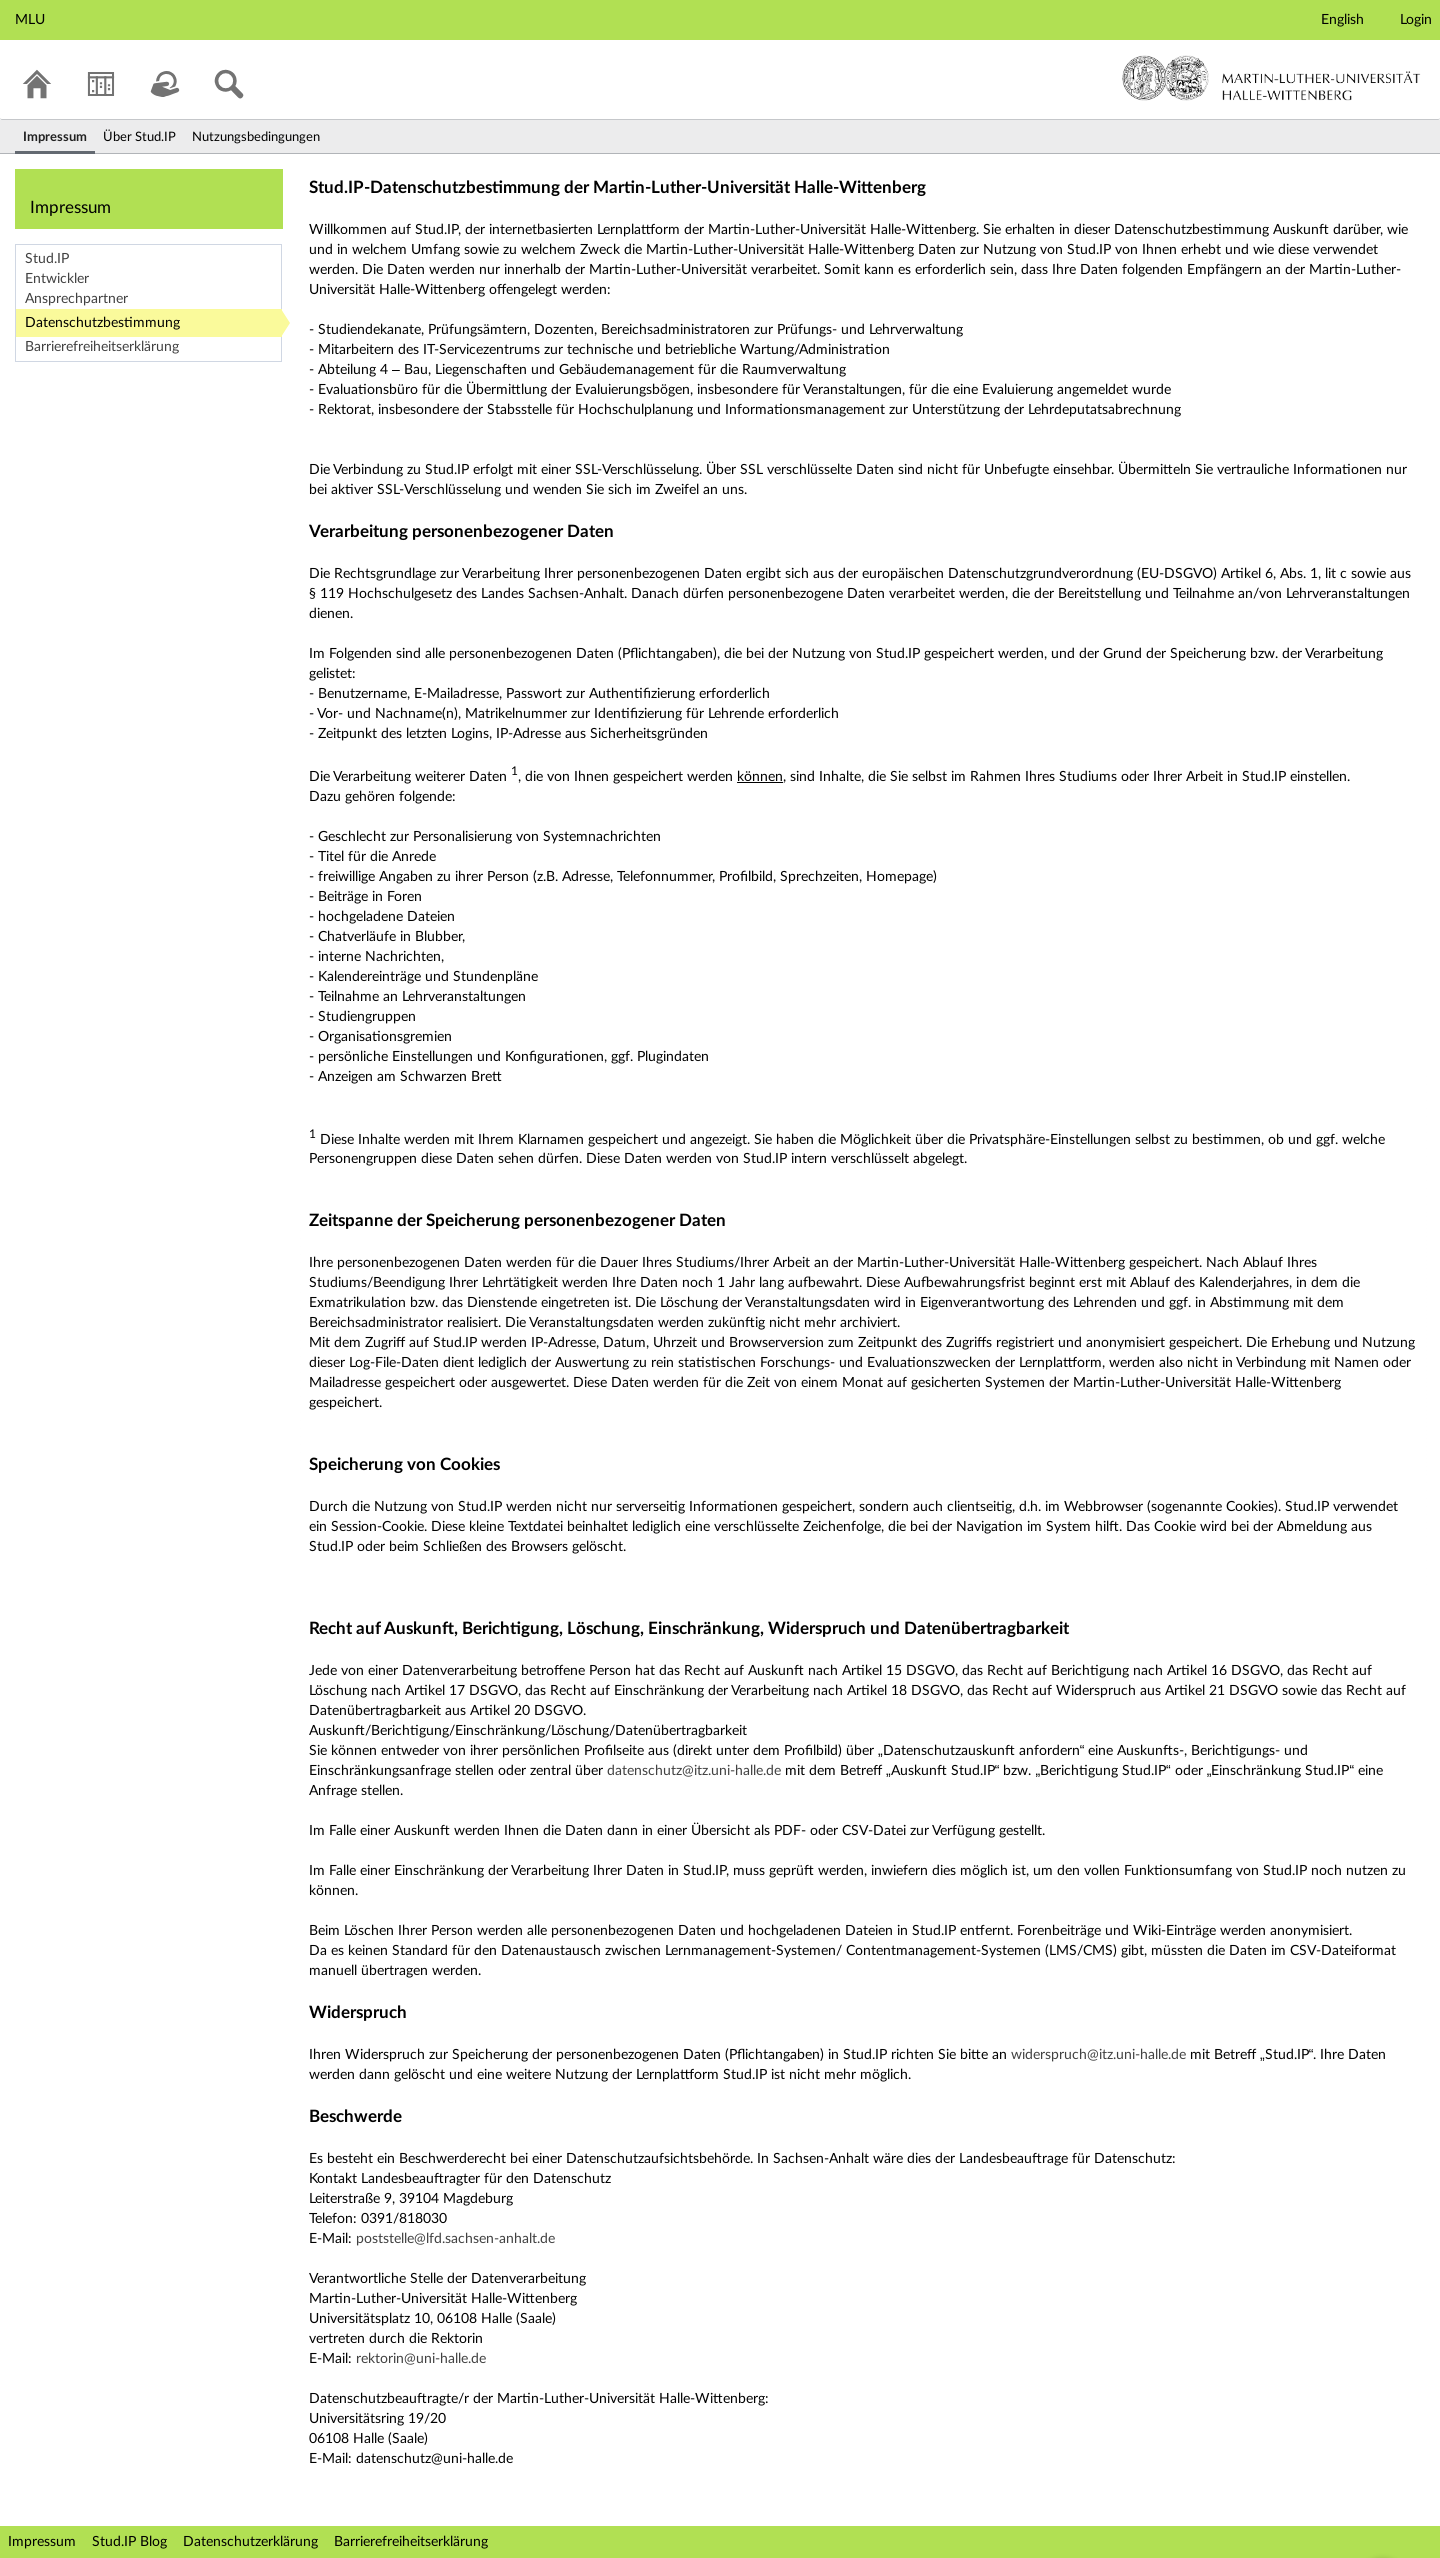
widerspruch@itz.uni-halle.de (1098, 2055)
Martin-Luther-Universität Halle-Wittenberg (1271, 78)
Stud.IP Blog (129, 2542)
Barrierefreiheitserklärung (102, 347)
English (1342, 20)
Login (1416, 20)
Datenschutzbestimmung (102, 323)
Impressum (42, 2542)
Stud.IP (47, 259)
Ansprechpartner (76, 299)
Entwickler (57, 279)
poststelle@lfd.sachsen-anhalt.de (455, 2239)
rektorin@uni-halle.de (421, 2359)
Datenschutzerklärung (250, 2542)
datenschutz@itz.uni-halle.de (694, 1771)
